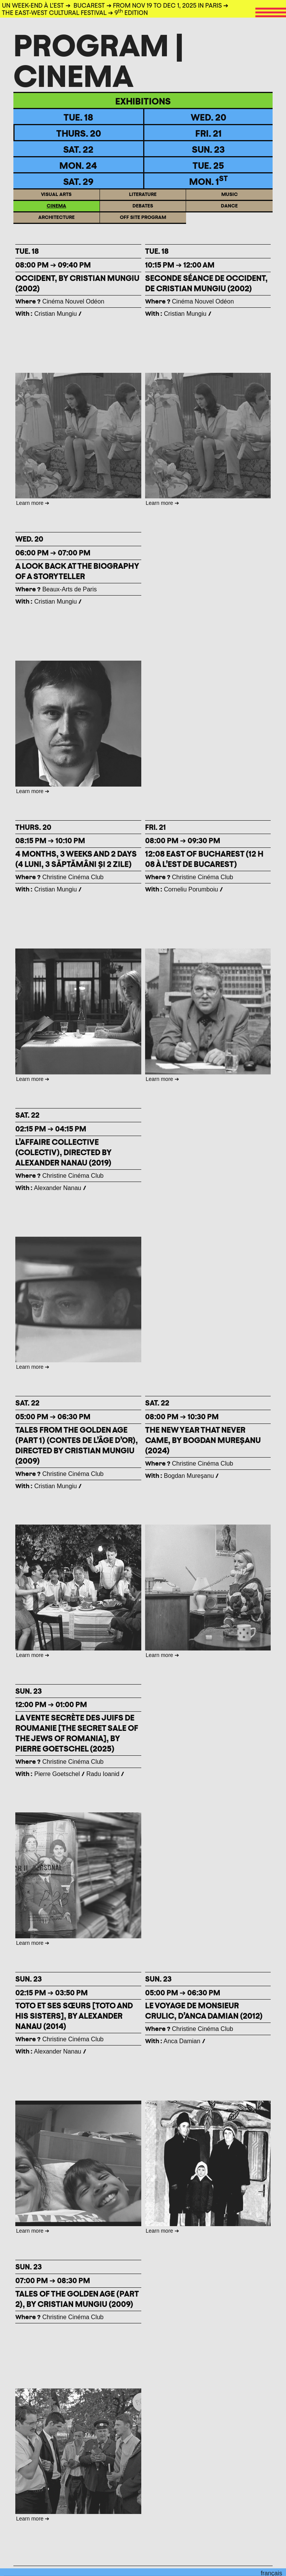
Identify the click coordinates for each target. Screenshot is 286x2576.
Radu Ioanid (104, 1774)
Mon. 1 (208, 181)
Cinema (56, 211)
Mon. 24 (78, 165)
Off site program (143, 223)
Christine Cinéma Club (59, 877)
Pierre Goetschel (57, 1774)
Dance (229, 211)
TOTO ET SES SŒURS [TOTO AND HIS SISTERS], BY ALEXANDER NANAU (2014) (74, 2016)
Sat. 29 (78, 181)
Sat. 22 (78, 149)
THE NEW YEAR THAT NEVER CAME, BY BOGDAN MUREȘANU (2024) (203, 1440)
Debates (142, 211)
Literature (143, 200)
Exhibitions (143, 101)
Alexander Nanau (58, 1188)
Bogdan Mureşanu (189, 1475)
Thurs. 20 (78, 133)
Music (229, 200)
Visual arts (56, 200)
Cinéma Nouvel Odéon (59, 301)
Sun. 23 (208, 149)
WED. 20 (208, 117)
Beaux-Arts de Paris (56, 589)
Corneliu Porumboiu (191, 889)
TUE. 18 (78, 117)
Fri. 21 (208, 133)
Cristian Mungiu (55, 313)
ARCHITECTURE (56, 223)
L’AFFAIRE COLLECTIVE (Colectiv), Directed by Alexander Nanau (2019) (63, 1152)
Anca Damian (181, 2041)
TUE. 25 (208, 165)
